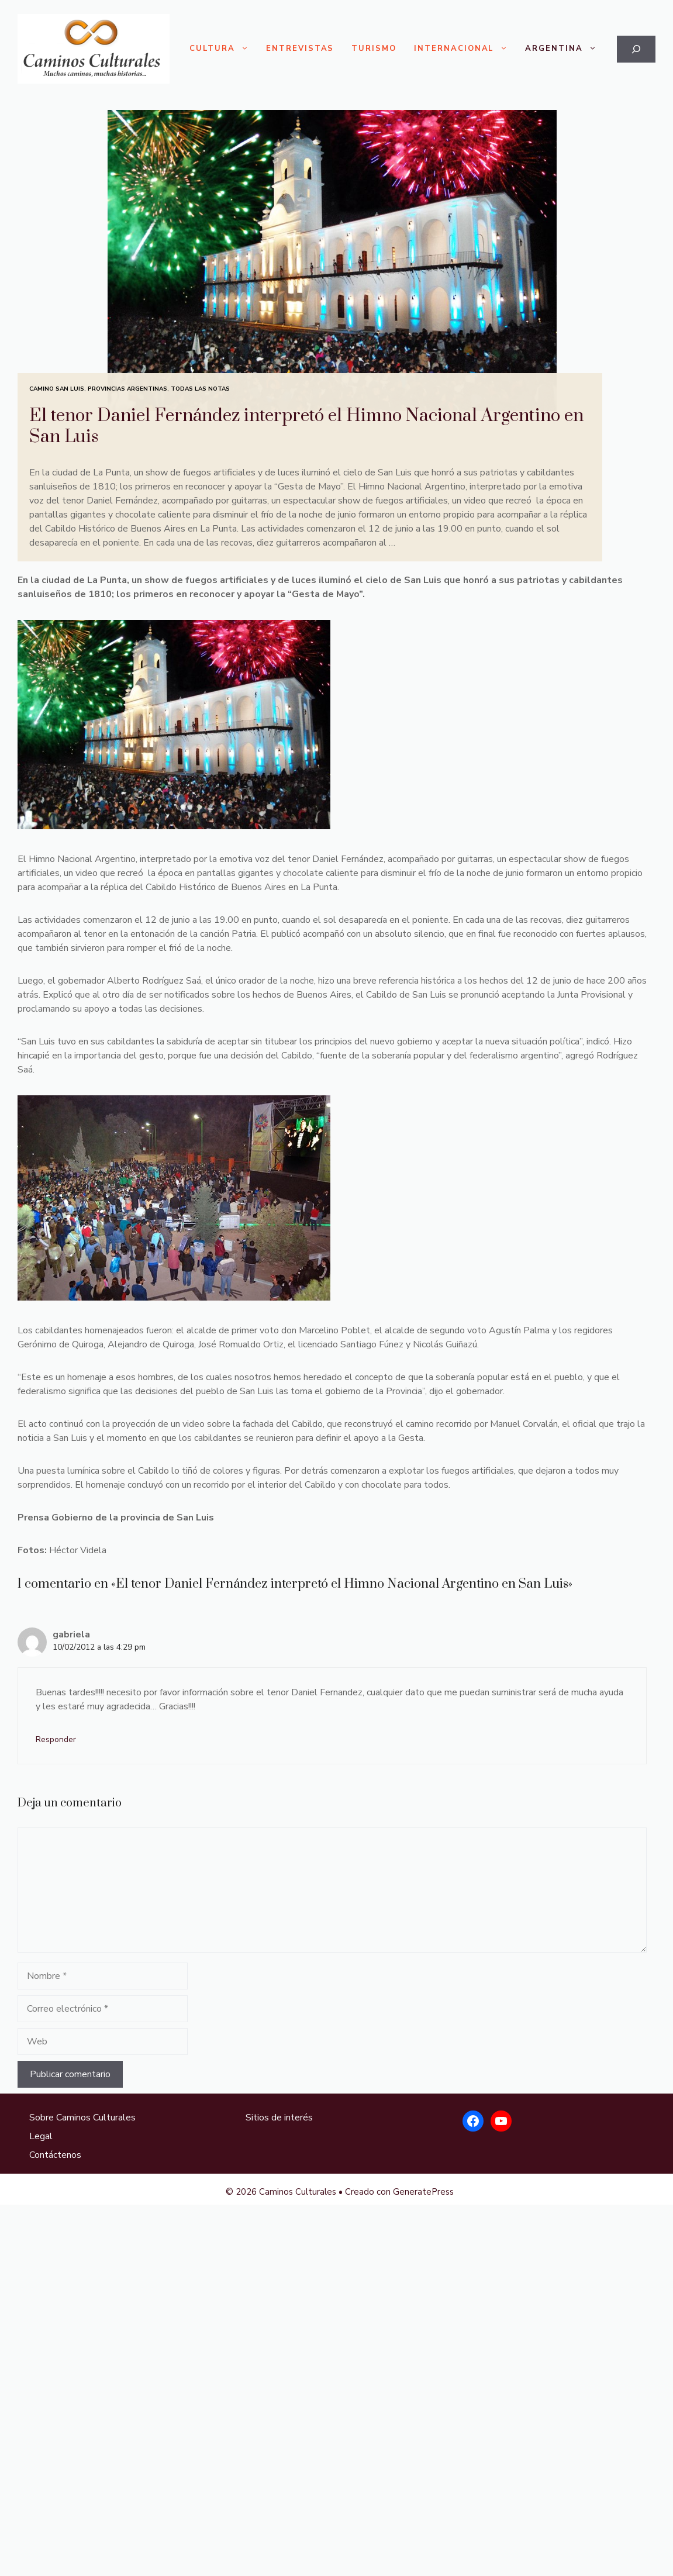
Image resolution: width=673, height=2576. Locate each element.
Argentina (565, 49)
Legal (41, 2136)
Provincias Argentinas (127, 389)
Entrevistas (300, 48)
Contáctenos (55, 2155)
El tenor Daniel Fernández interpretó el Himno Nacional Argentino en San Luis (306, 426)
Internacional (465, 49)
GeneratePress (423, 2192)
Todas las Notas (200, 389)
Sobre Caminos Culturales (82, 2117)
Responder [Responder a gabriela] (56, 1739)
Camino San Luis (56, 389)
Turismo (373, 48)
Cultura (223, 49)
